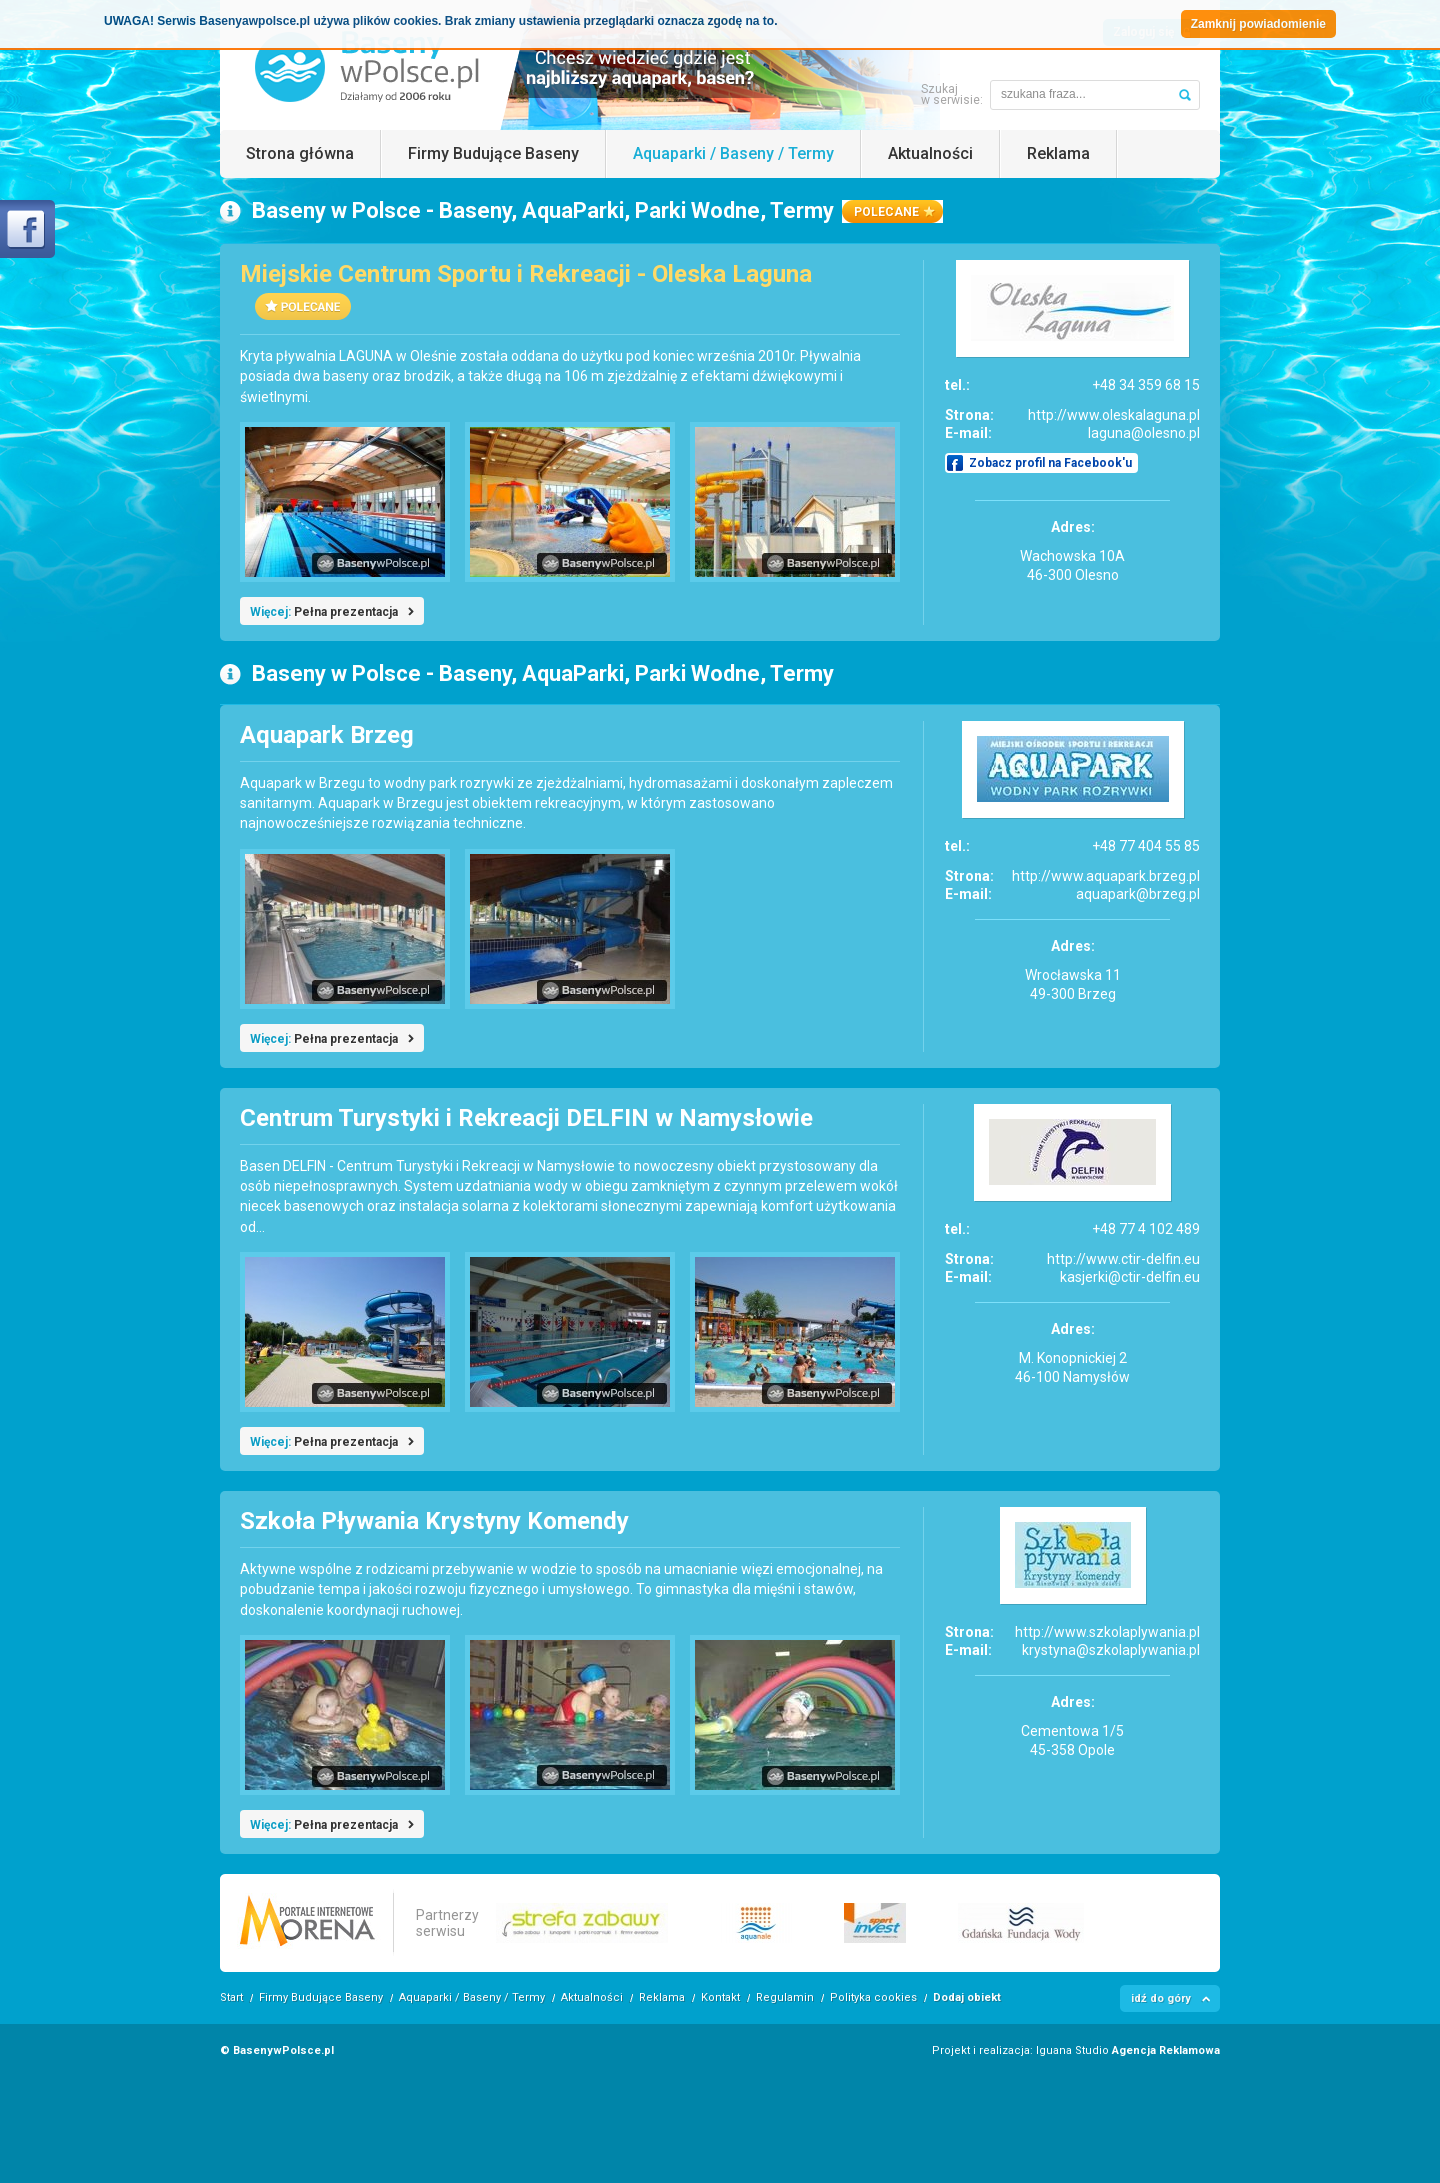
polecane (886, 212)
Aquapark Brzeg (327, 735)
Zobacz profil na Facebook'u (1050, 463)
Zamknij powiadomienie (1258, 24)
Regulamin (785, 1997)
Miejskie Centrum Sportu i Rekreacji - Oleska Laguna (526, 274)
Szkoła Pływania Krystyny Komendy (434, 1521)
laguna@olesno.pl (1144, 433)
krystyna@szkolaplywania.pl (1111, 1650)
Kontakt (720, 1997)
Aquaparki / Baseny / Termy (733, 153)
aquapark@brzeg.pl (1138, 894)
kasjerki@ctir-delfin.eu (1130, 1277)
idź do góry (1161, 1998)
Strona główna (300, 153)
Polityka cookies (873, 1997)
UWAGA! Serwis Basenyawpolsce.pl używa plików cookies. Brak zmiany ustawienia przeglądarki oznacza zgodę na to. (441, 21)
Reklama (1058, 153)
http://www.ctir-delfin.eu (1123, 1259)
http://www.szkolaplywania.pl (1107, 1632)
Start (231, 1997)
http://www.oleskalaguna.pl (1114, 415)
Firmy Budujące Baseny (493, 153)
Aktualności (930, 153)
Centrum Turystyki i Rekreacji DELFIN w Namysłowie (526, 1118)
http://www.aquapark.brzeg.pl (1106, 876)
